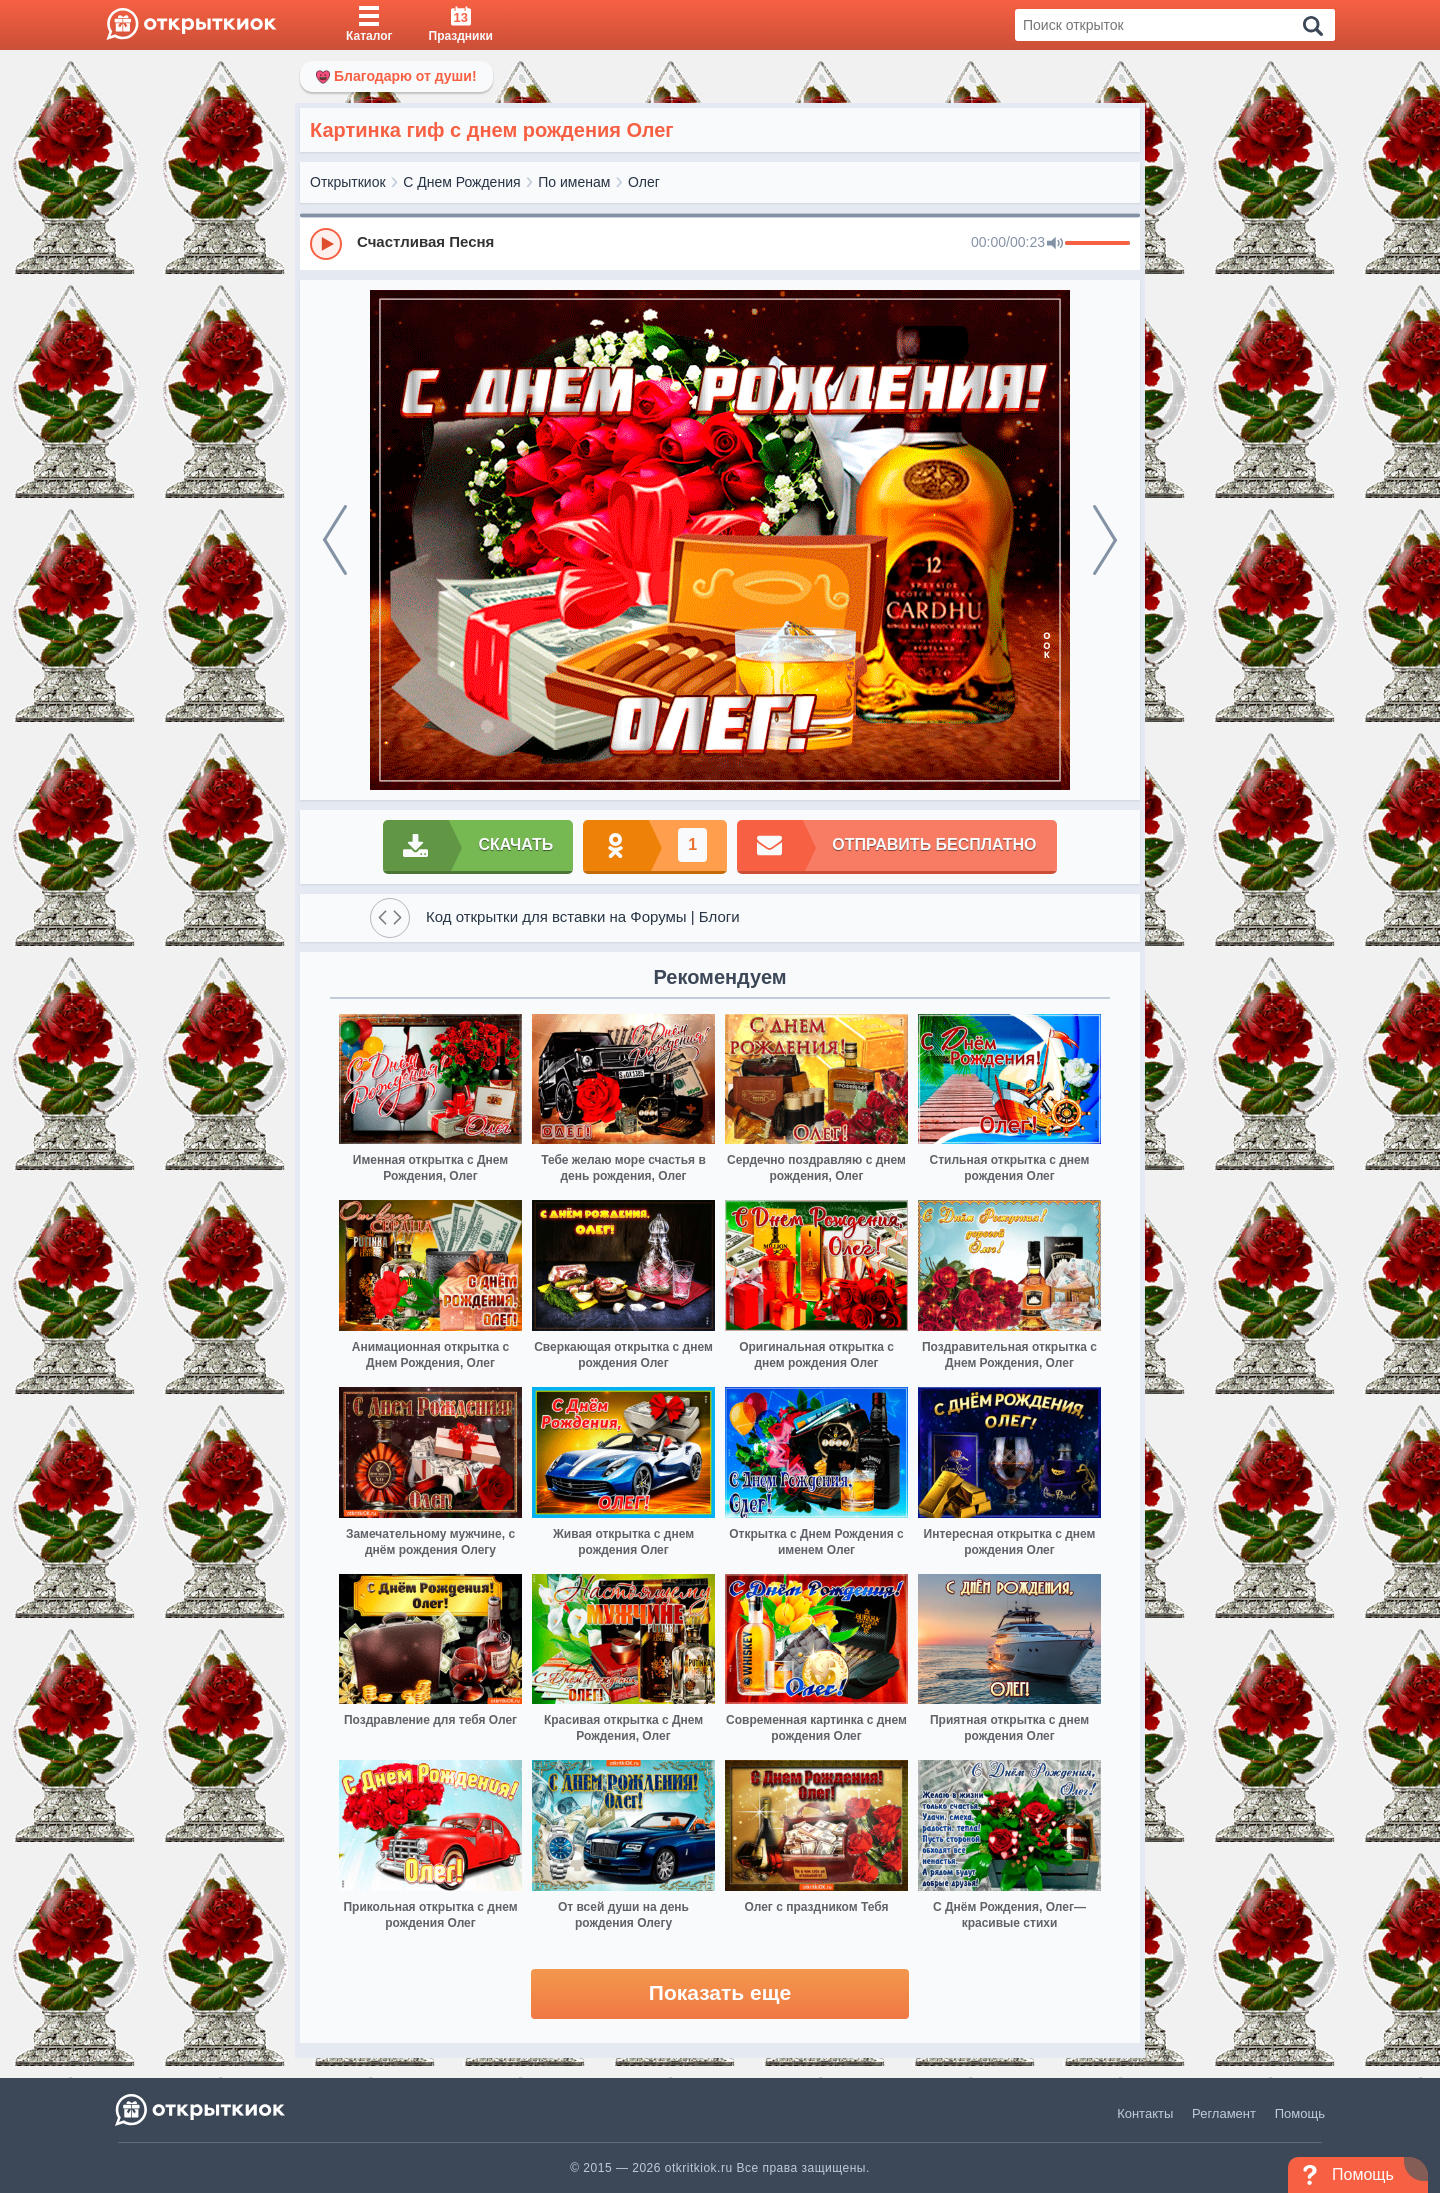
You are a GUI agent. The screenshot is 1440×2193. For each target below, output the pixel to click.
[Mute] (1055, 244)
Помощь (1300, 2113)
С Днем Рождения (461, 182)
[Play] (326, 244)
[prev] (335, 540)
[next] (1105, 540)
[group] (720, 243)
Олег (644, 182)
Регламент (1224, 2113)
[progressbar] (1097, 244)
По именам (574, 182)
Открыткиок (348, 182)
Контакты (1145, 2113)
